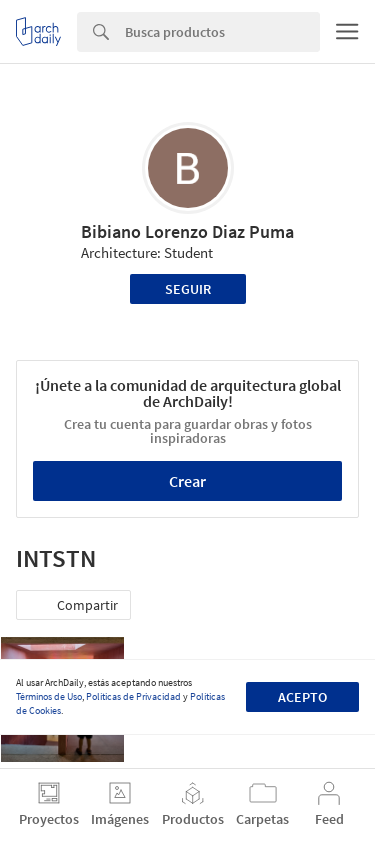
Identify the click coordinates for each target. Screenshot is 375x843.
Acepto (302, 697)
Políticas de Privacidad (133, 696)
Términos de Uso (49, 696)
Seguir (188, 289)
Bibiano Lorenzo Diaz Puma (187, 231)
